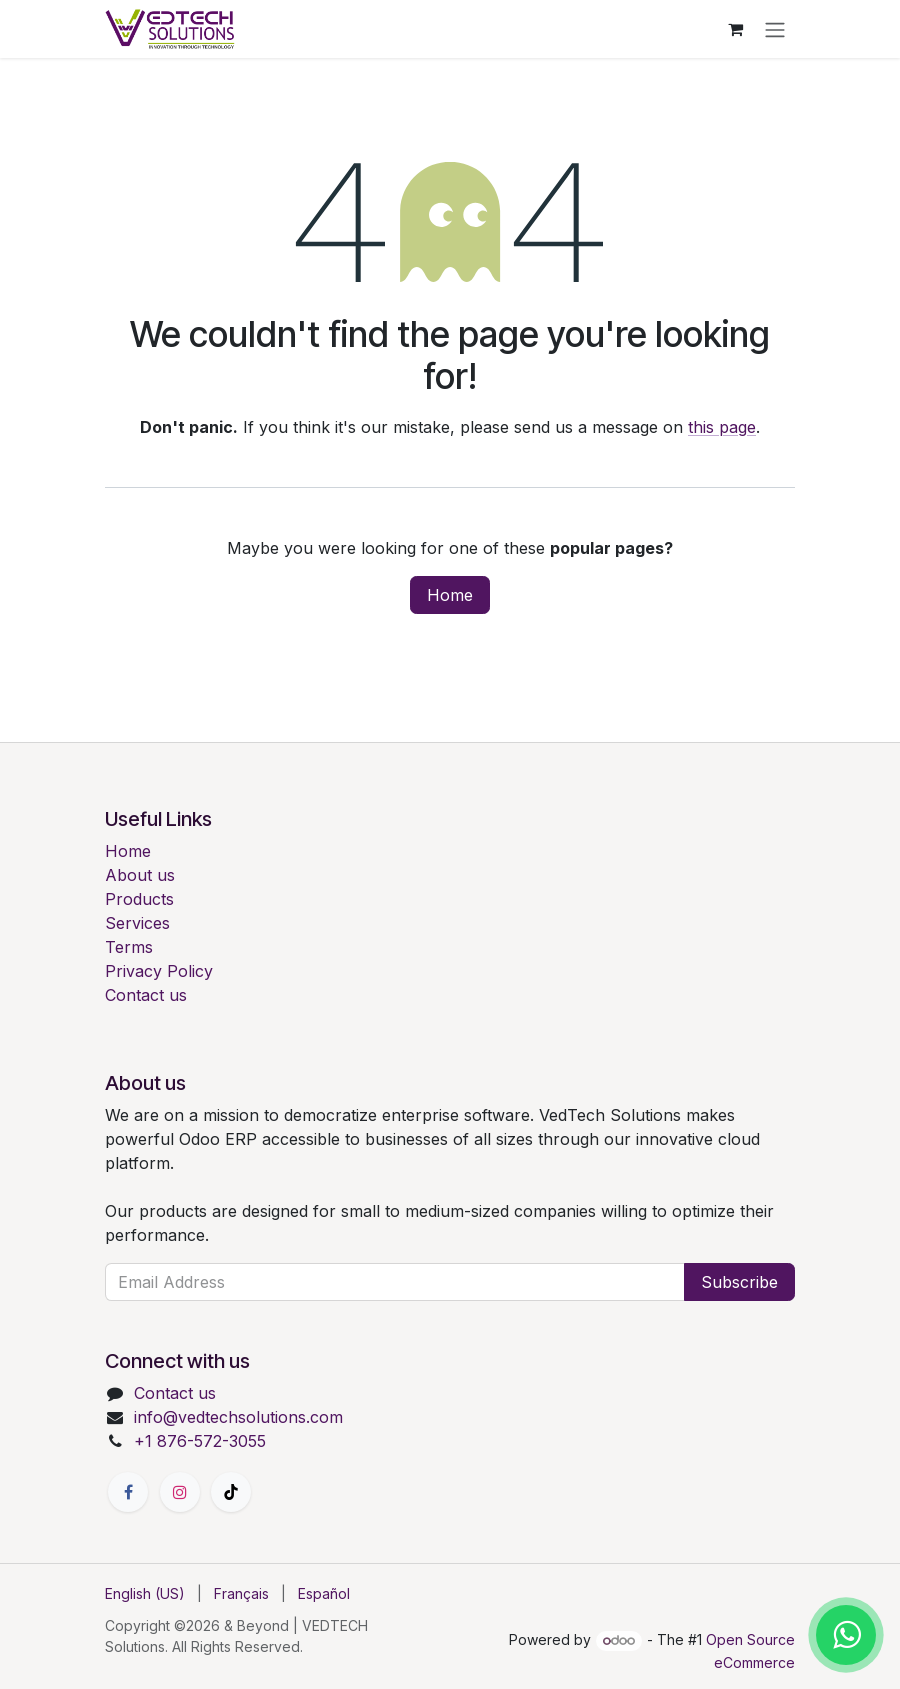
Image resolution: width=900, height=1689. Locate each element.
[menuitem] (145, 1593)
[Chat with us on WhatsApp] (846, 1635)
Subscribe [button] (739, 1282)
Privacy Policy (159, 971)
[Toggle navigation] (775, 29)
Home (450, 595)
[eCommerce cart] (735, 29)
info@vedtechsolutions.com (238, 1417)
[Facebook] (128, 1492)
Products (139, 899)
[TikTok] (231, 1492)
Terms (129, 947)
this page (722, 427)
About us (140, 875)
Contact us (146, 995)
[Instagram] (180, 1492)
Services (137, 923)
